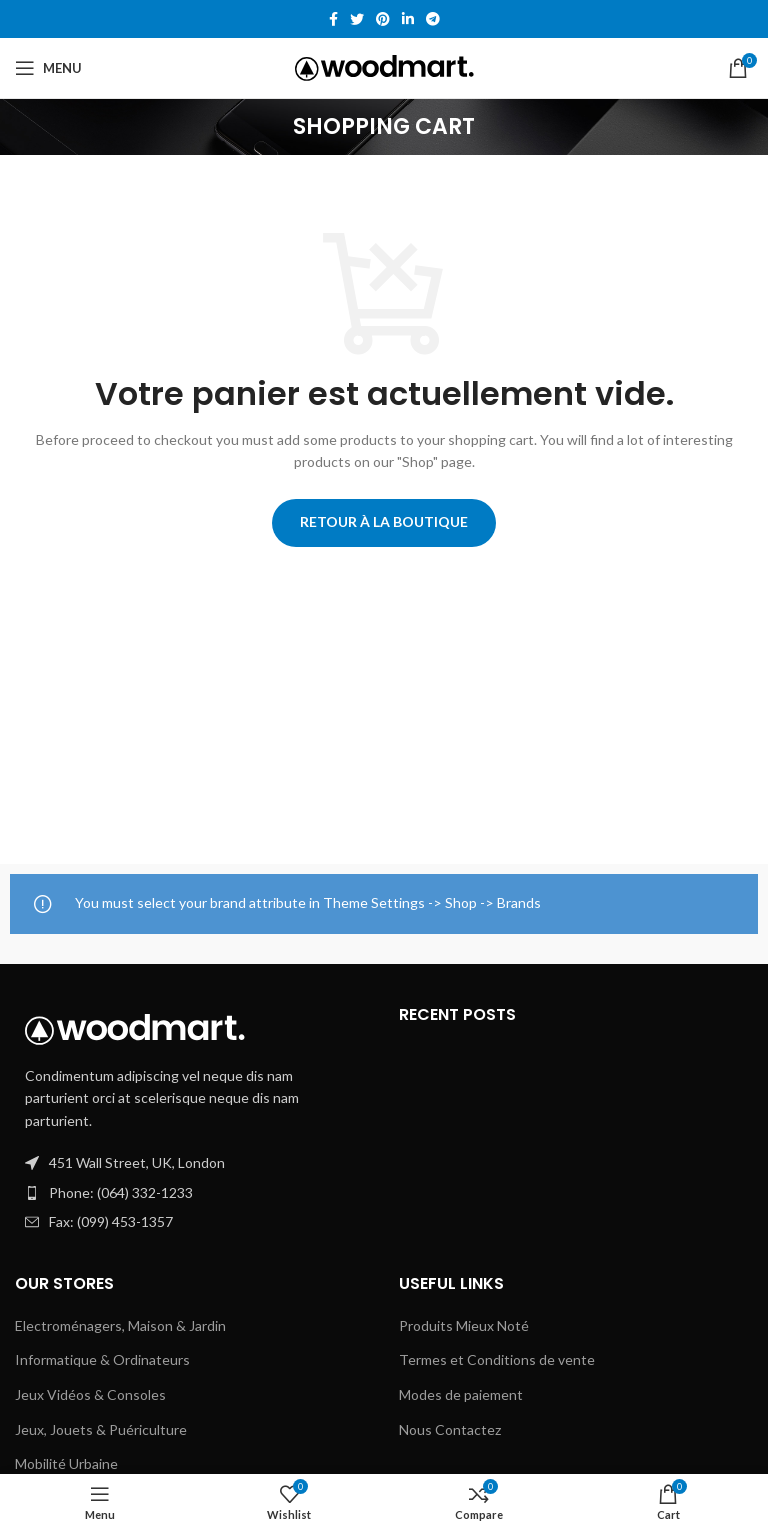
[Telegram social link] (433, 19)
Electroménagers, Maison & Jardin (120, 1325)
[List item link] (192, 1193)
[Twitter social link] (357, 19)
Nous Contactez (450, 1429)
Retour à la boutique (384, 521)
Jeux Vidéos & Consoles (90, 1394)
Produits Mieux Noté (464, 1325)
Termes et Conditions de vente (497, 1359)
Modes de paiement (461, 1394)
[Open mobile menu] (48, 68)
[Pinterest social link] (383, 19)
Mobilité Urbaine (66, 1463)
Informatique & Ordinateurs (102, 1359)
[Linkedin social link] (408, 19)
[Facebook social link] (333, 19)
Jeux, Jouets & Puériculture (101, 1429)
